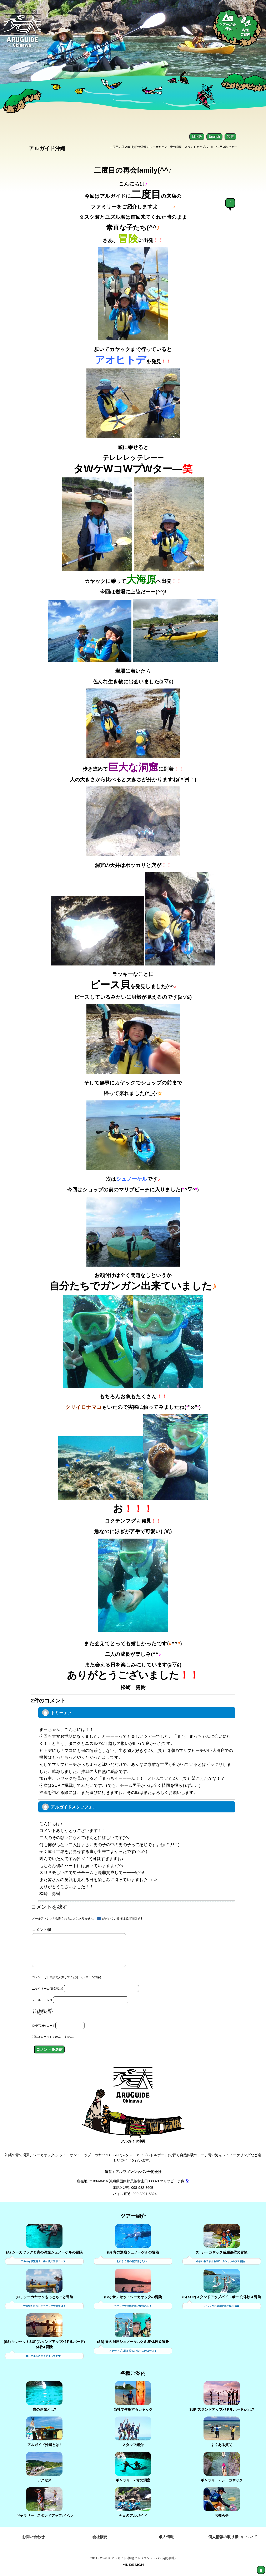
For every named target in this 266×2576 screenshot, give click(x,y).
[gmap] (187, 2182)
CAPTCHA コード (43, 2026)
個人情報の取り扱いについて (232, 2538)
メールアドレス (42, 2001)
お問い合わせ (33, 2538)
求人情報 (166, 2538)
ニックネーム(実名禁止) (47, 1990)
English (214, 136)
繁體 (230, 136)
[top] (261, 2570)
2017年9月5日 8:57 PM (54, 1715)
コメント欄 (41, 1925)
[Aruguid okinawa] (22, 33)
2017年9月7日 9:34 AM (54, 1809)
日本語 (197, 136)
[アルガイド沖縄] (133, 2089)
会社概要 (99, 2538)
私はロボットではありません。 (55, 2038)
